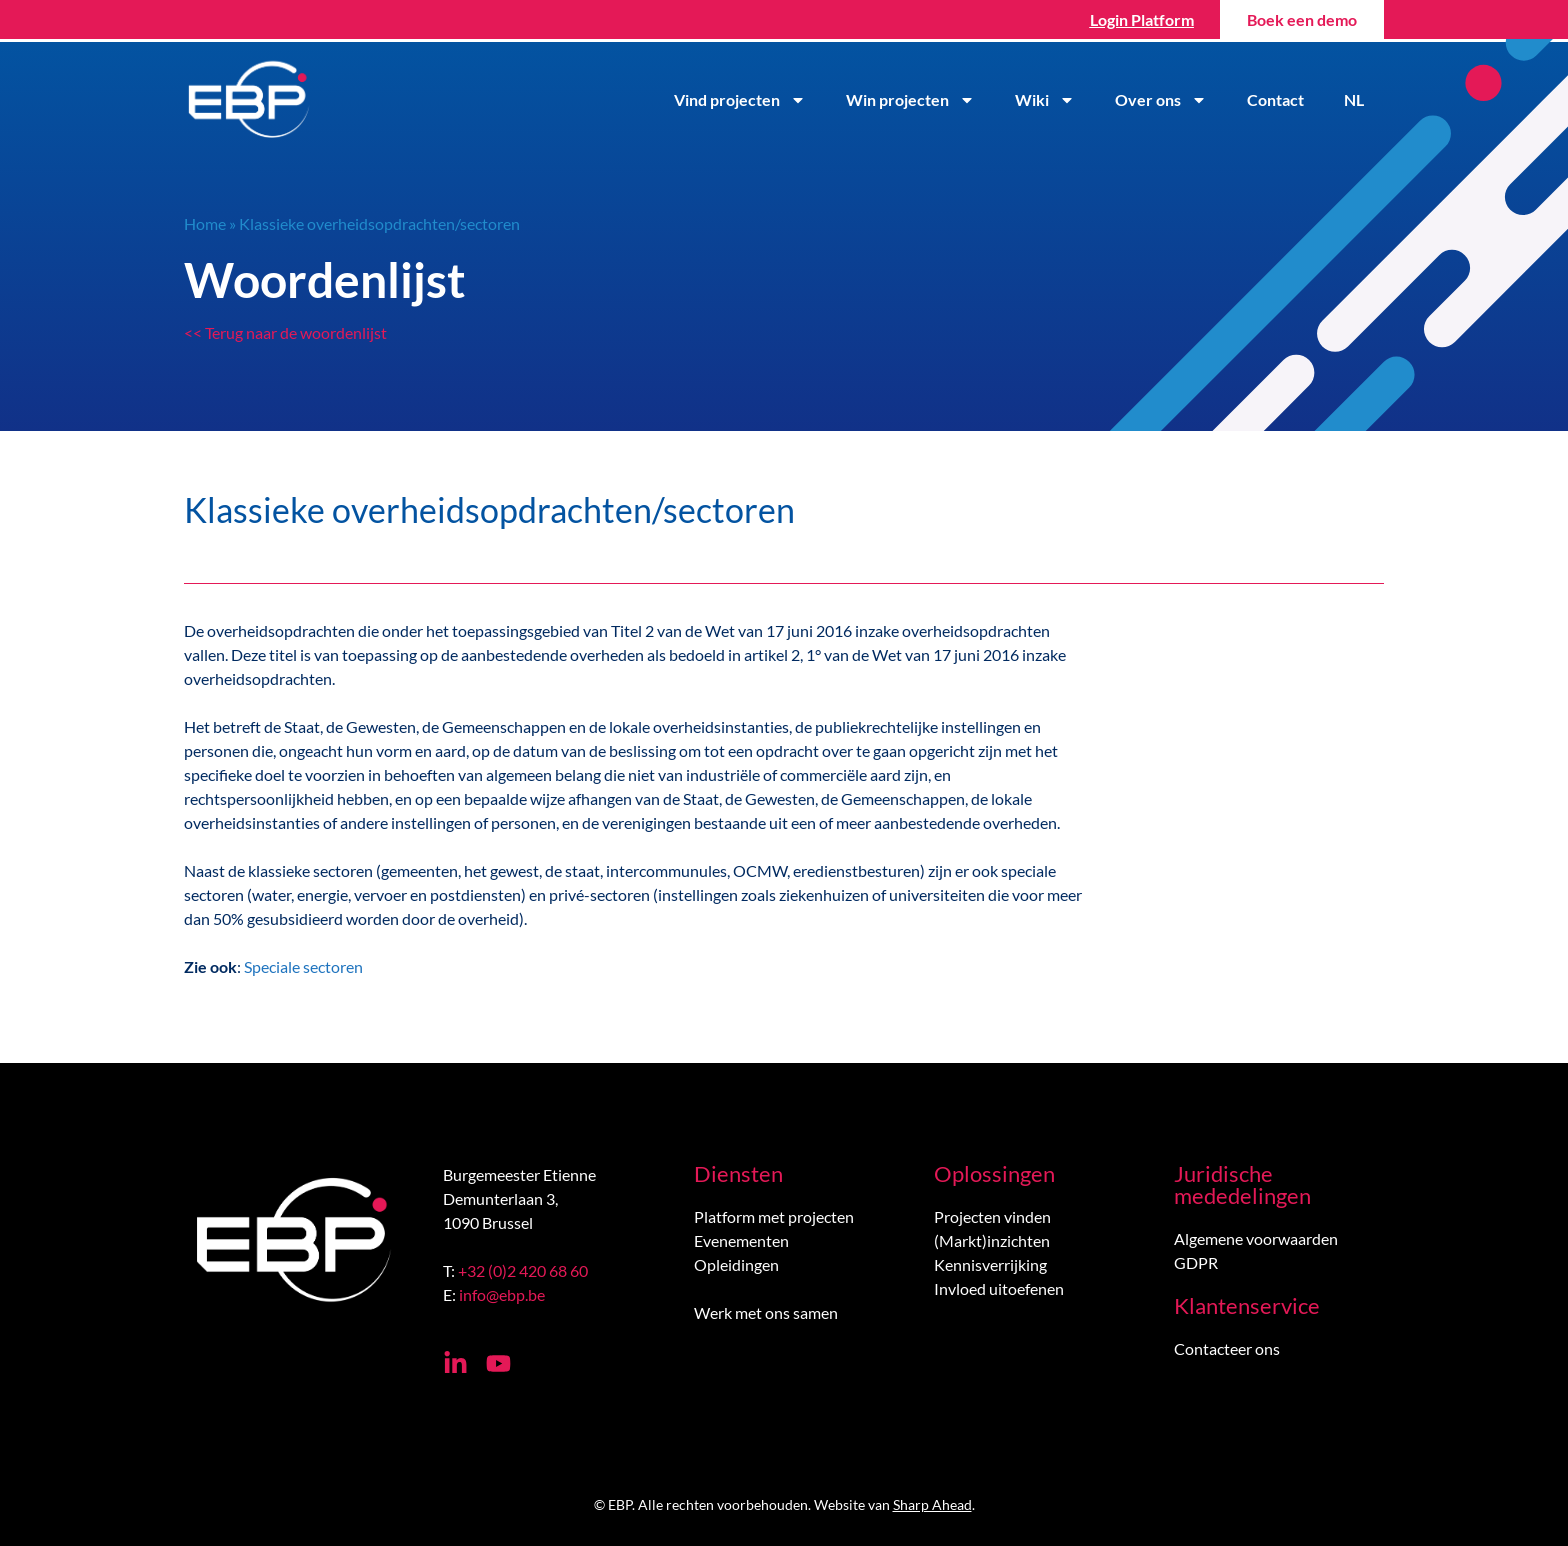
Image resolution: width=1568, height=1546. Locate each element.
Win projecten (910, 100)
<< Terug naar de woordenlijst (285, 332)
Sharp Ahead (932, 1504)
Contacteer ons (1227, 1348)
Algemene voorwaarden (1256, 1238)
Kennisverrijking (990, 1264)
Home (205, 223)
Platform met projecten (774, 1216)
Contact (1275, 99)
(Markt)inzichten (992, 1240)
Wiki (1045, 100)
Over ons (1161, 100)
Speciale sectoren (303, 966)
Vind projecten (740, 100)
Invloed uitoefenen (999, 1288)
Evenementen (741, 1240)
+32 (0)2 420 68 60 (523, 1270)
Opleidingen (736, 1264)
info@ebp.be (502, 1294)
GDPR (1196, 1262)
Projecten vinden (992, 1216)
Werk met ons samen (766, 1312)
